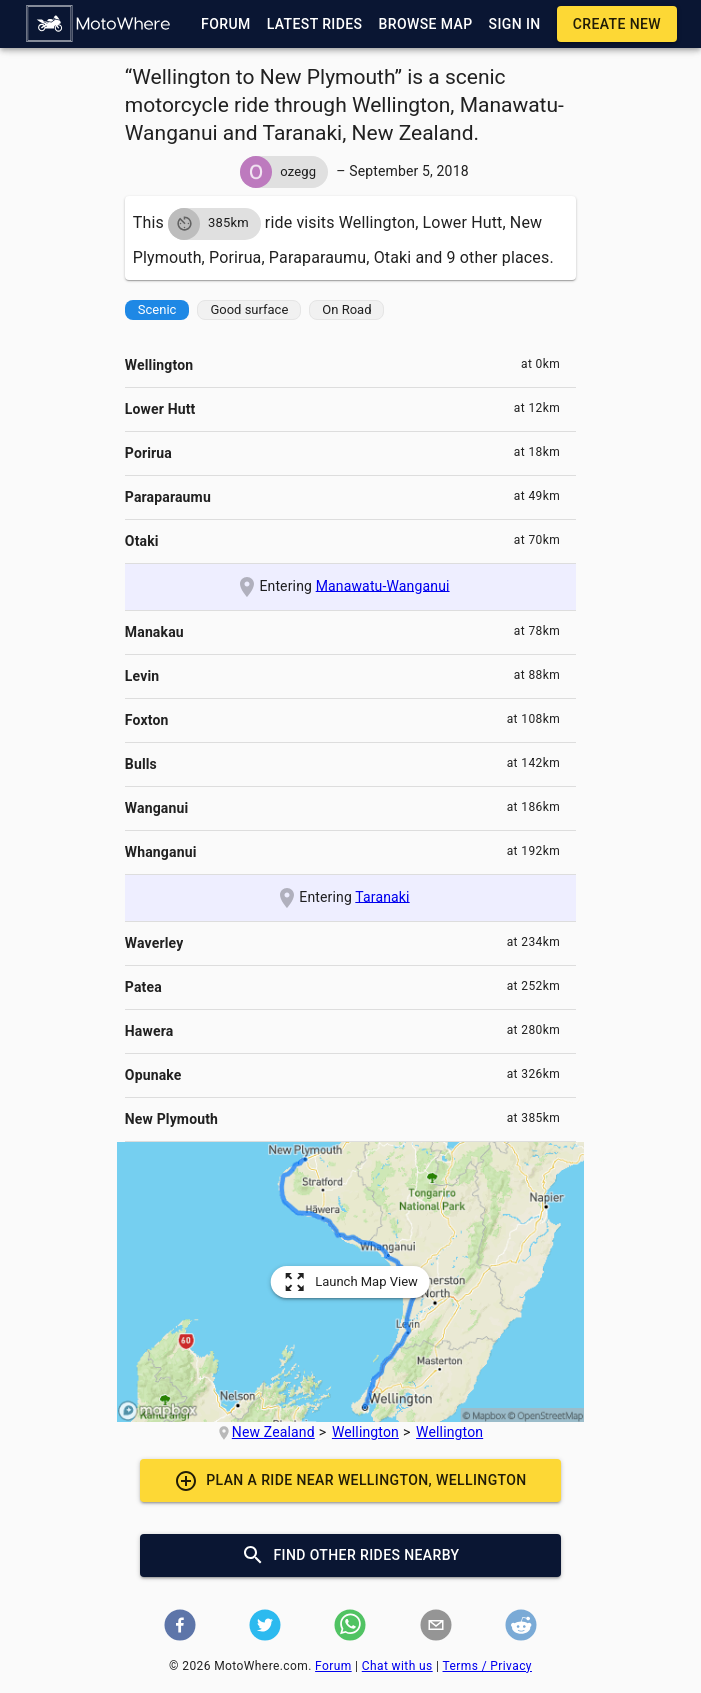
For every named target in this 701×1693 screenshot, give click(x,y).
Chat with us (397, 1666)
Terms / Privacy (487, 1666)
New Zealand (273, 1432)
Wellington (365, 1432)
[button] (99, 24)
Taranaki (382, 896)
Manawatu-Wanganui (383, 585)
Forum (333, 1666)
